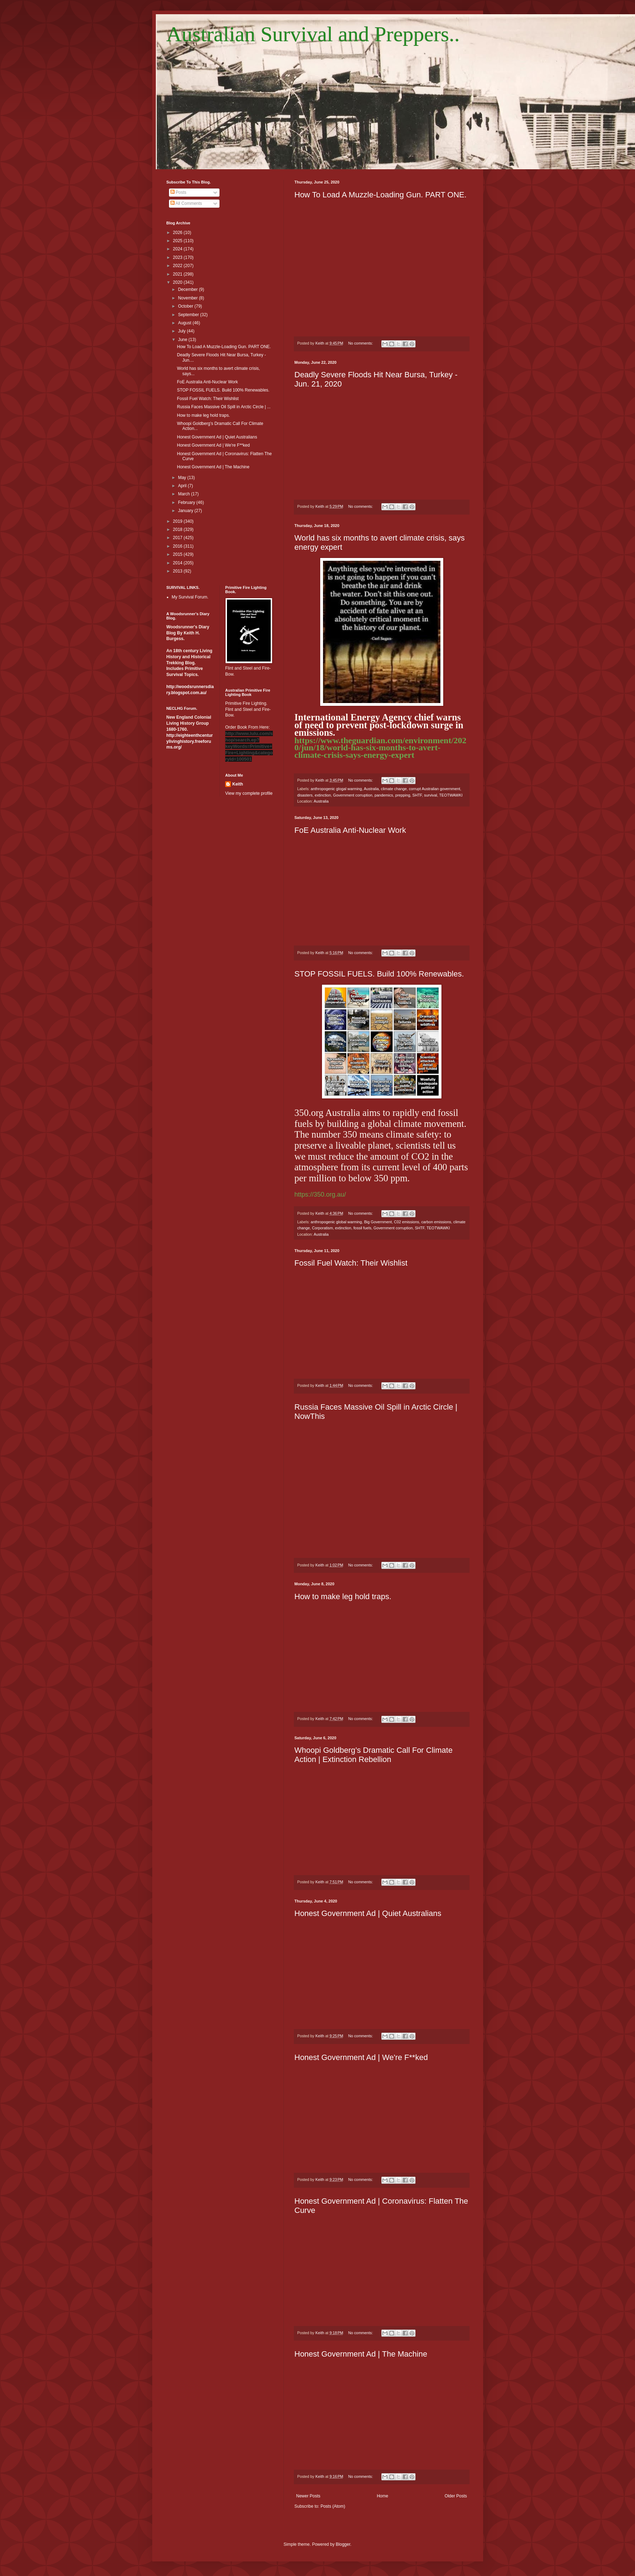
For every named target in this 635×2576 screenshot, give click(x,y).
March (184, 493)
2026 (178, 232)
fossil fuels (362, 1228)
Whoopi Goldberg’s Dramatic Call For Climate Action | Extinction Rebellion (374, 1755)
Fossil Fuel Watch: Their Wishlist (351, 1262)
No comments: (361, 343)
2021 (178, 274)
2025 (178, 240)
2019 (178, 521)
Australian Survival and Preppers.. (313, 34)
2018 (178, 529)
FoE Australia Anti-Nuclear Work (350, 830)
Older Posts (456, 2495)
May (182, 477)
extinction (323, 795)
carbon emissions (436, 1222)
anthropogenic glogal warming (336, 789)
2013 (178, 571)
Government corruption (352, 795)
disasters (305, 795)
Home (382, 2495)
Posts (178, 192)
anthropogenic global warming (336, 1222)
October (186, 306)
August (185, 322)
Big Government (378, 1222)
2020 (178, 282)
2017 (178, 537)
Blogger (343, 2544)
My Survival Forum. (190, 597)
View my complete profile (248, 793)
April (182, 485)
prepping (402, 795)
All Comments (186, 203)
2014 (178, 562)
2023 (178, 257)
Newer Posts (308, 2495)
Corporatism (322, 1228)
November (188, 298)
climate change (394, 789)
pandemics (384, 795)
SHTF (417, 795)
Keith (237, 784)
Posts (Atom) (333, 2506)
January (186, 510)
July (182, 331)
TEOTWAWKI (450, 795)
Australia (371, 789)
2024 (178, 248)
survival (430, 795)
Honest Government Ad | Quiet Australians (368, 1913)
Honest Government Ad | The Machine (361, 2353)
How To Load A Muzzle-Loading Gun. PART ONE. (381, 194)
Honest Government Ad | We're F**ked (361, 2057)
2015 (178, 554)
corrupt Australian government (434, 789)
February (187, 502)
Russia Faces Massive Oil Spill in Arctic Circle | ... (223, 406)
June (183, 339)
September (189, 314)
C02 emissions (406, 1222)
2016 (178, 546)
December (188, 289)
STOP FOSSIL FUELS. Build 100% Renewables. (379, 973)
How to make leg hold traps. (343, 1596)
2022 (178, 265)
